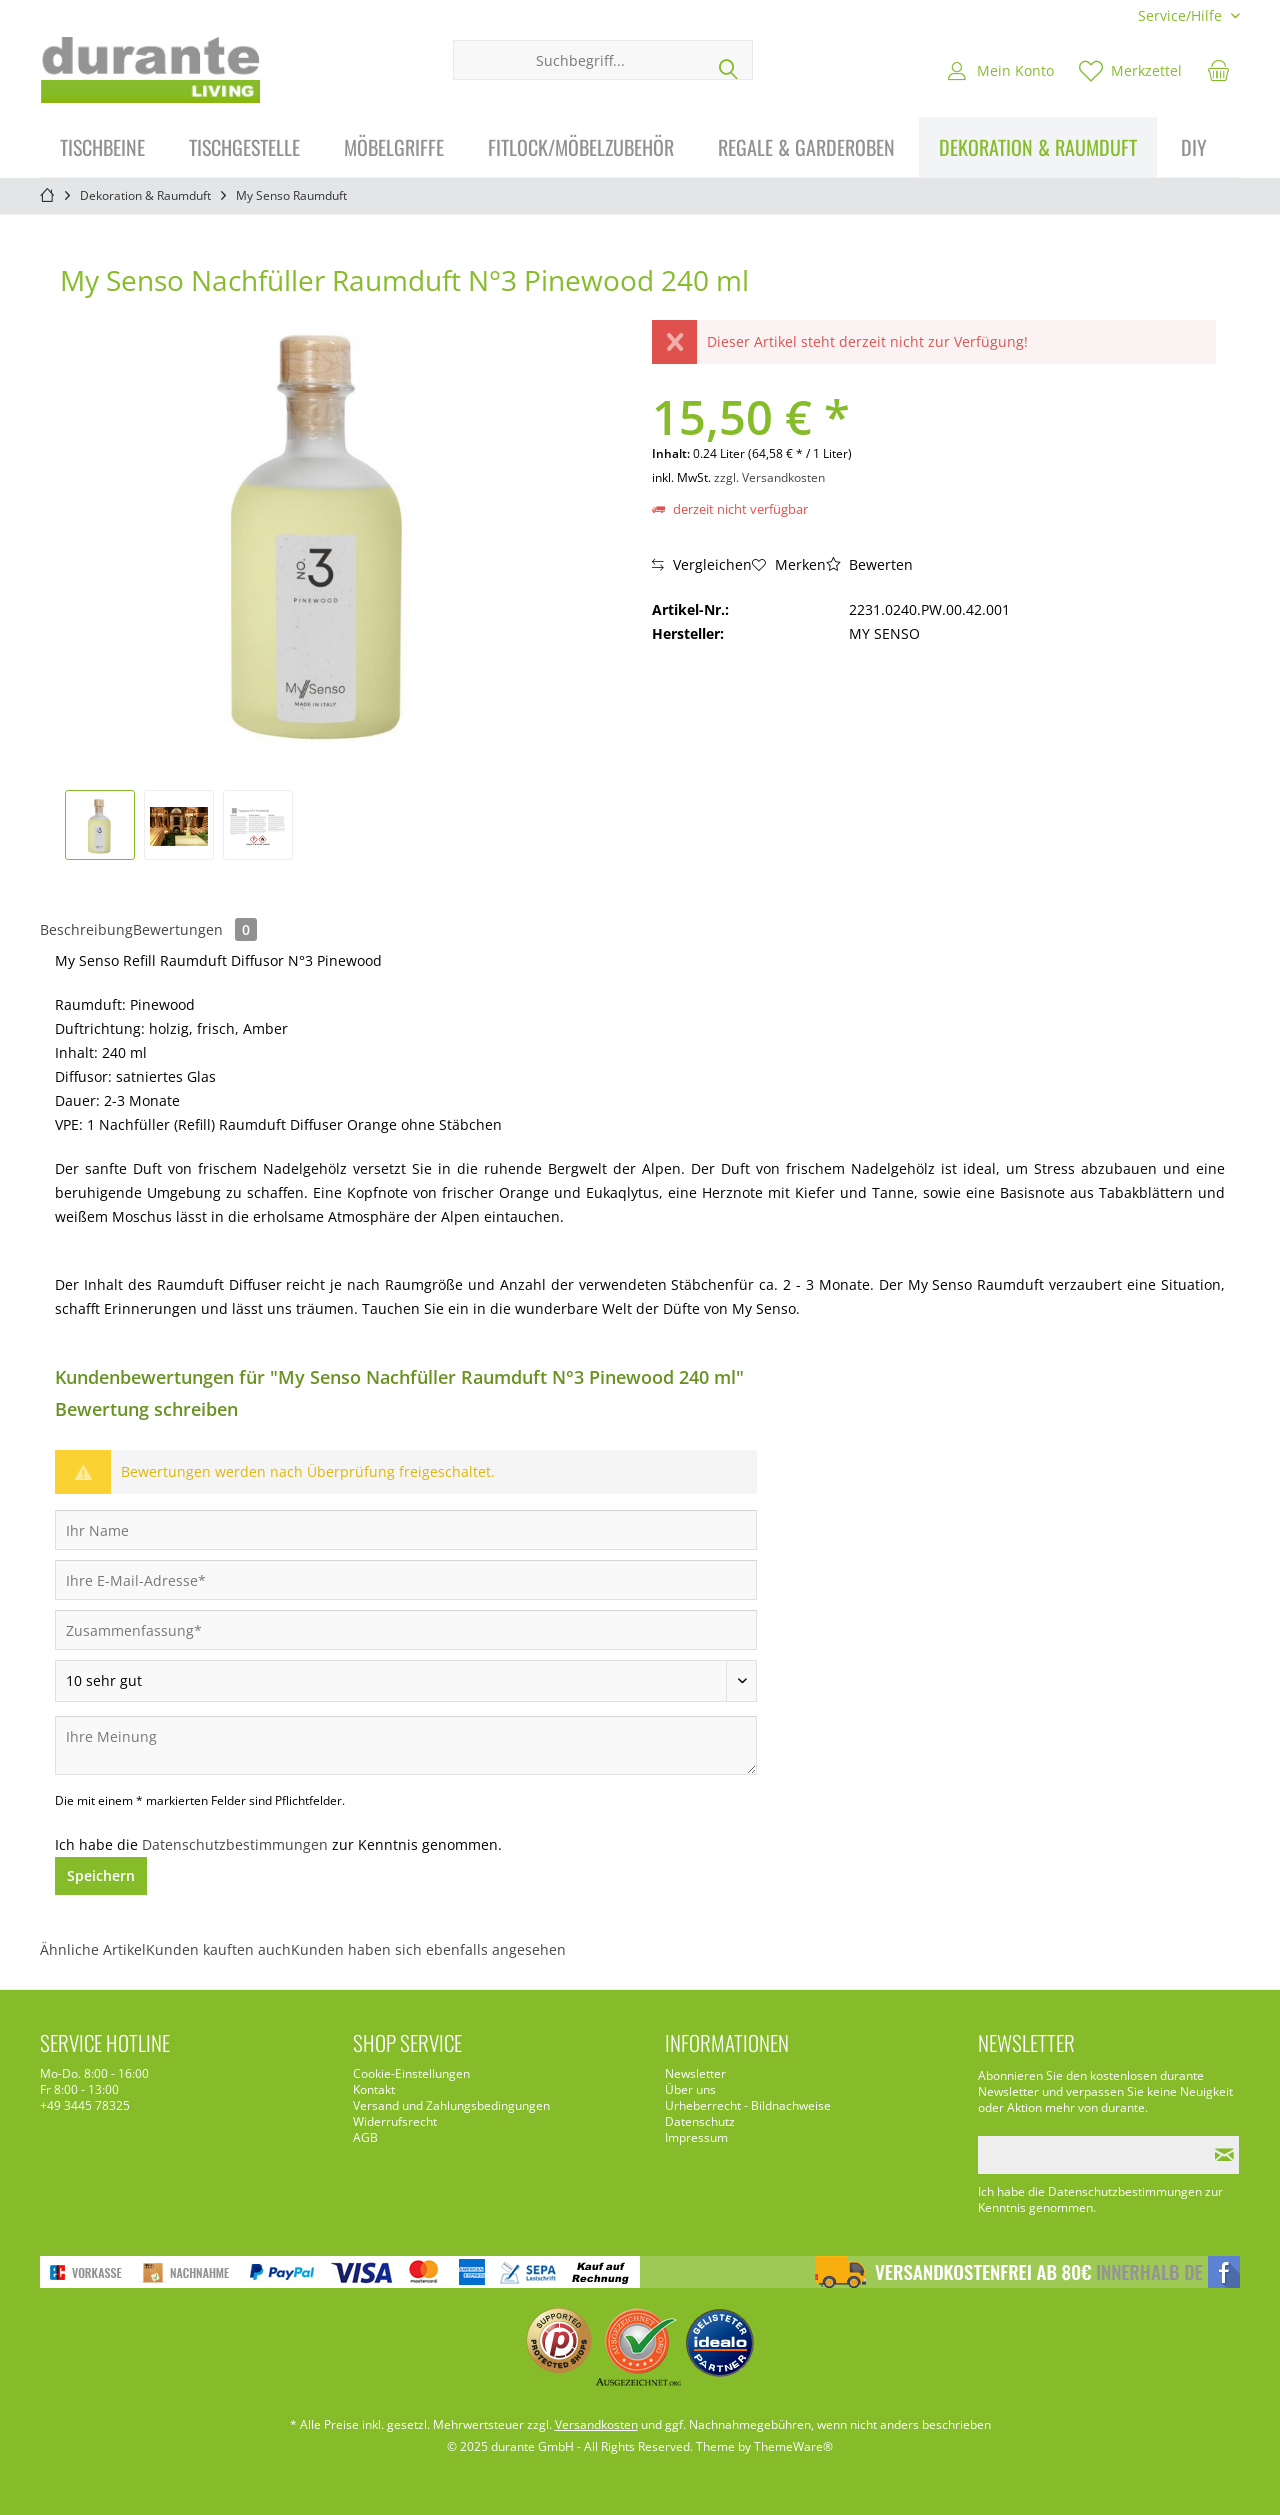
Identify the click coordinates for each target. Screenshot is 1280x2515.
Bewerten (869, 564)
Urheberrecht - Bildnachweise (748, 2106)
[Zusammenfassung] (406, 1630)
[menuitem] (1181, 15)
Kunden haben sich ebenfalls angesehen (428, 1949)
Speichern (101, 1875)
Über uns (690, 2090)
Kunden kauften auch (218, 1949)
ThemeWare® (793, 2446)
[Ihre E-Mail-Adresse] (406, 1580)
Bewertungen (195, 929)
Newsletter (695, 2074)
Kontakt (374, 2090)
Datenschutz (700, 2122)
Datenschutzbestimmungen (235, 1844)
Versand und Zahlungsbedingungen (451, 2106)
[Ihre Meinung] (406, 1745)
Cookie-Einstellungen (411, 2074)
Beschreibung (86, 929)
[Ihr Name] (406, 1530)
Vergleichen (702, 564)
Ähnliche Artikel (93, 1949)
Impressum (696, 2138)
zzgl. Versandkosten (769, 477)
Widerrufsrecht (395, 2122)
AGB (365, 2138)
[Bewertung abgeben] (406, 1681)
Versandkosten (596, 2424)
